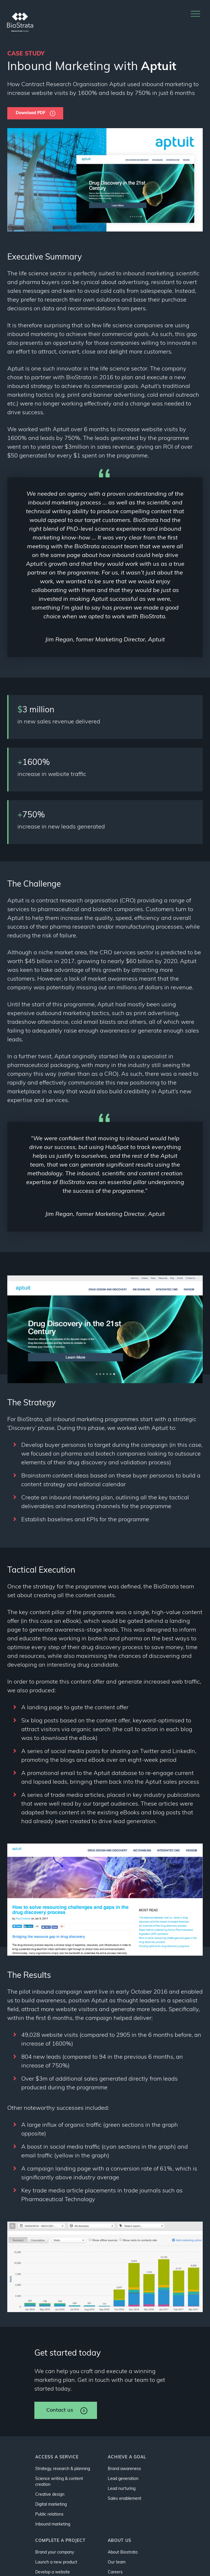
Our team (117, 2562)
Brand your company (54, 2552)
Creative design (49, 2495)
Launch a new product (56, 2562)
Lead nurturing (121, 2489)
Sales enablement (124, 2499)
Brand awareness (124, 2469)
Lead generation (123, 2479)
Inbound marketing (52, 2524)
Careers (115, 2572)
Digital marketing (51, 2504)
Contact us (59, 2410)
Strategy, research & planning (62, 2469)
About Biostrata (122, 2552)
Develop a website (52, 2572)
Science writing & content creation (59, 2482)
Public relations (49, 2514)
